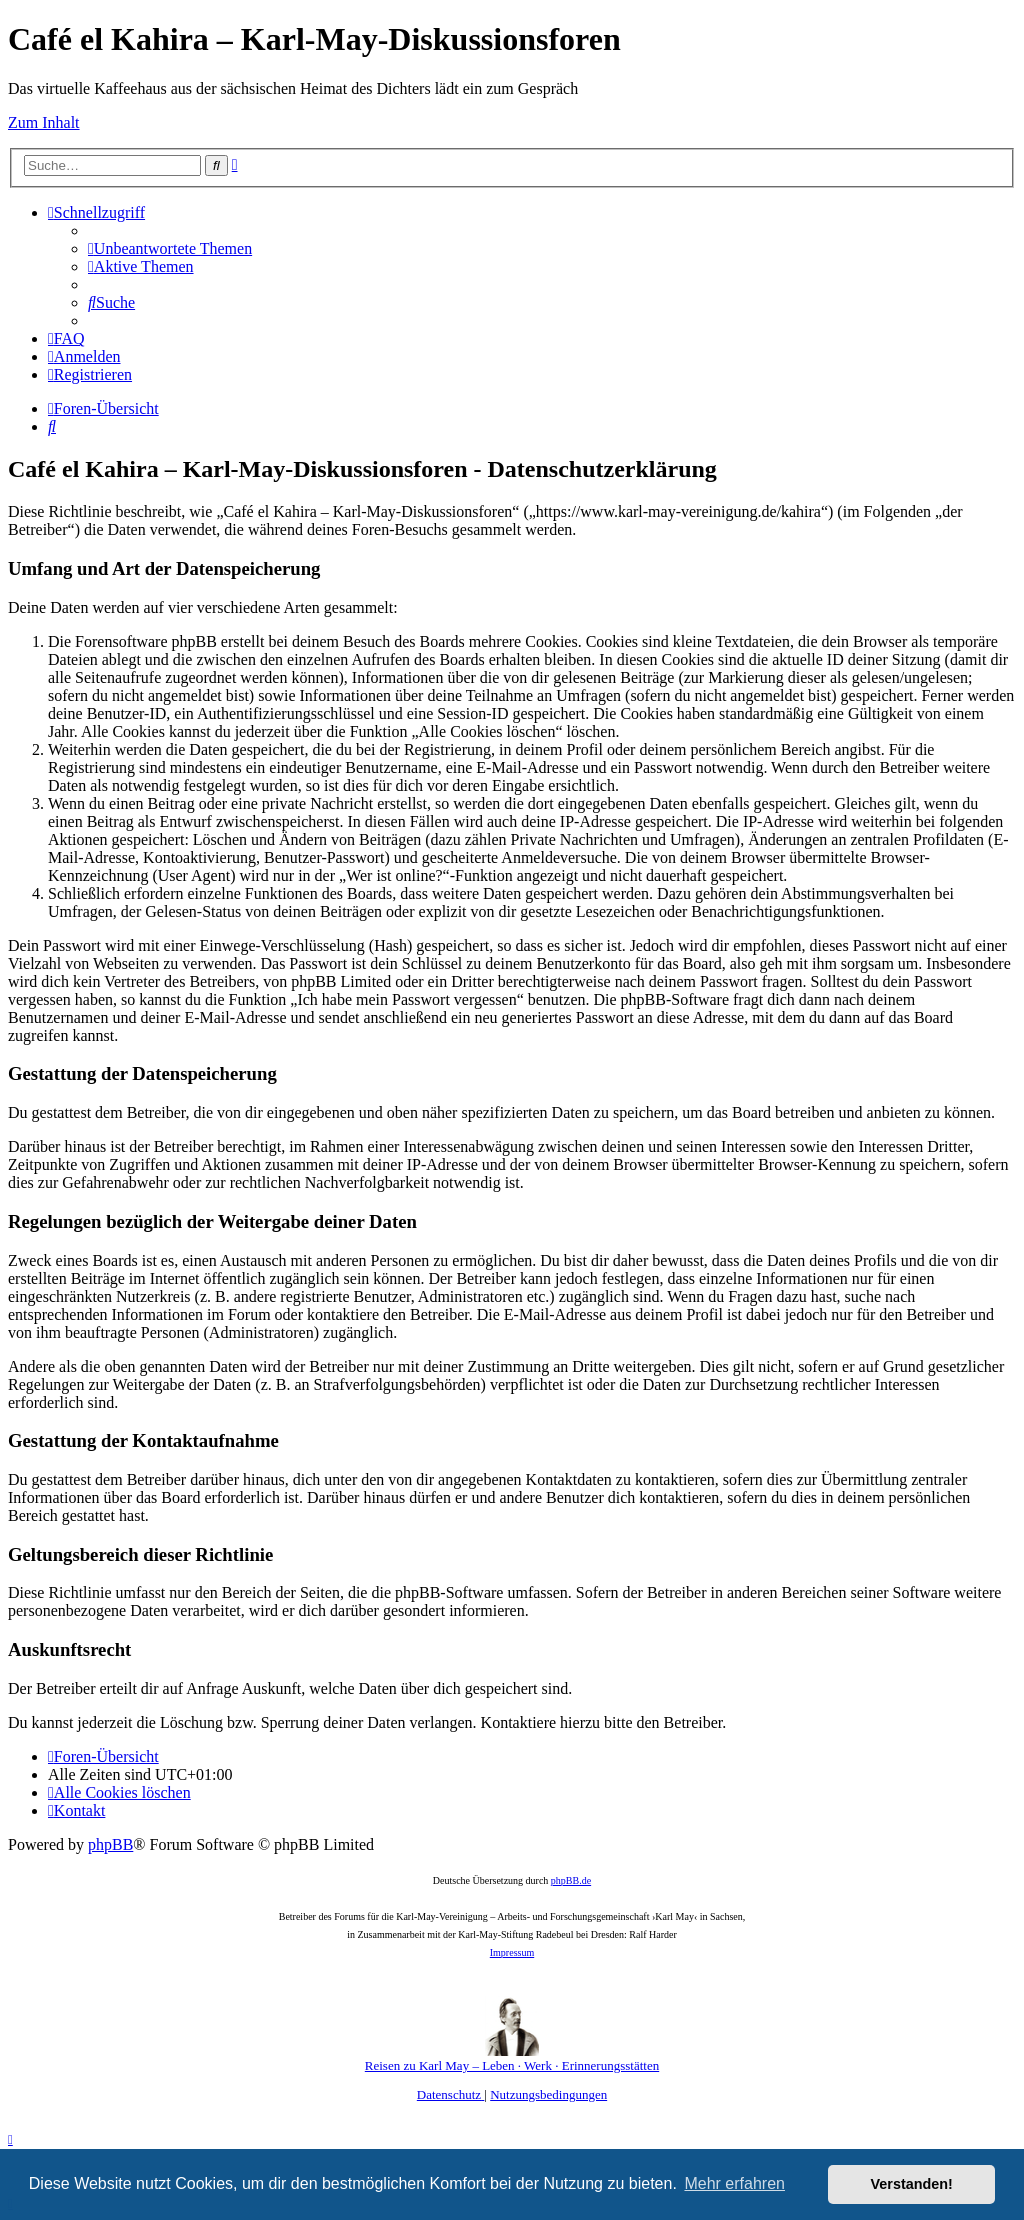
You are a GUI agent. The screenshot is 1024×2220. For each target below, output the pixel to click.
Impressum (512, 1952)
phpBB (110, 1844)
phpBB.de (571, 1880)
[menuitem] (170, 248)
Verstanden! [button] (912, 2184)
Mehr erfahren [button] (734, 2183)
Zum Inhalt (44, 122)
